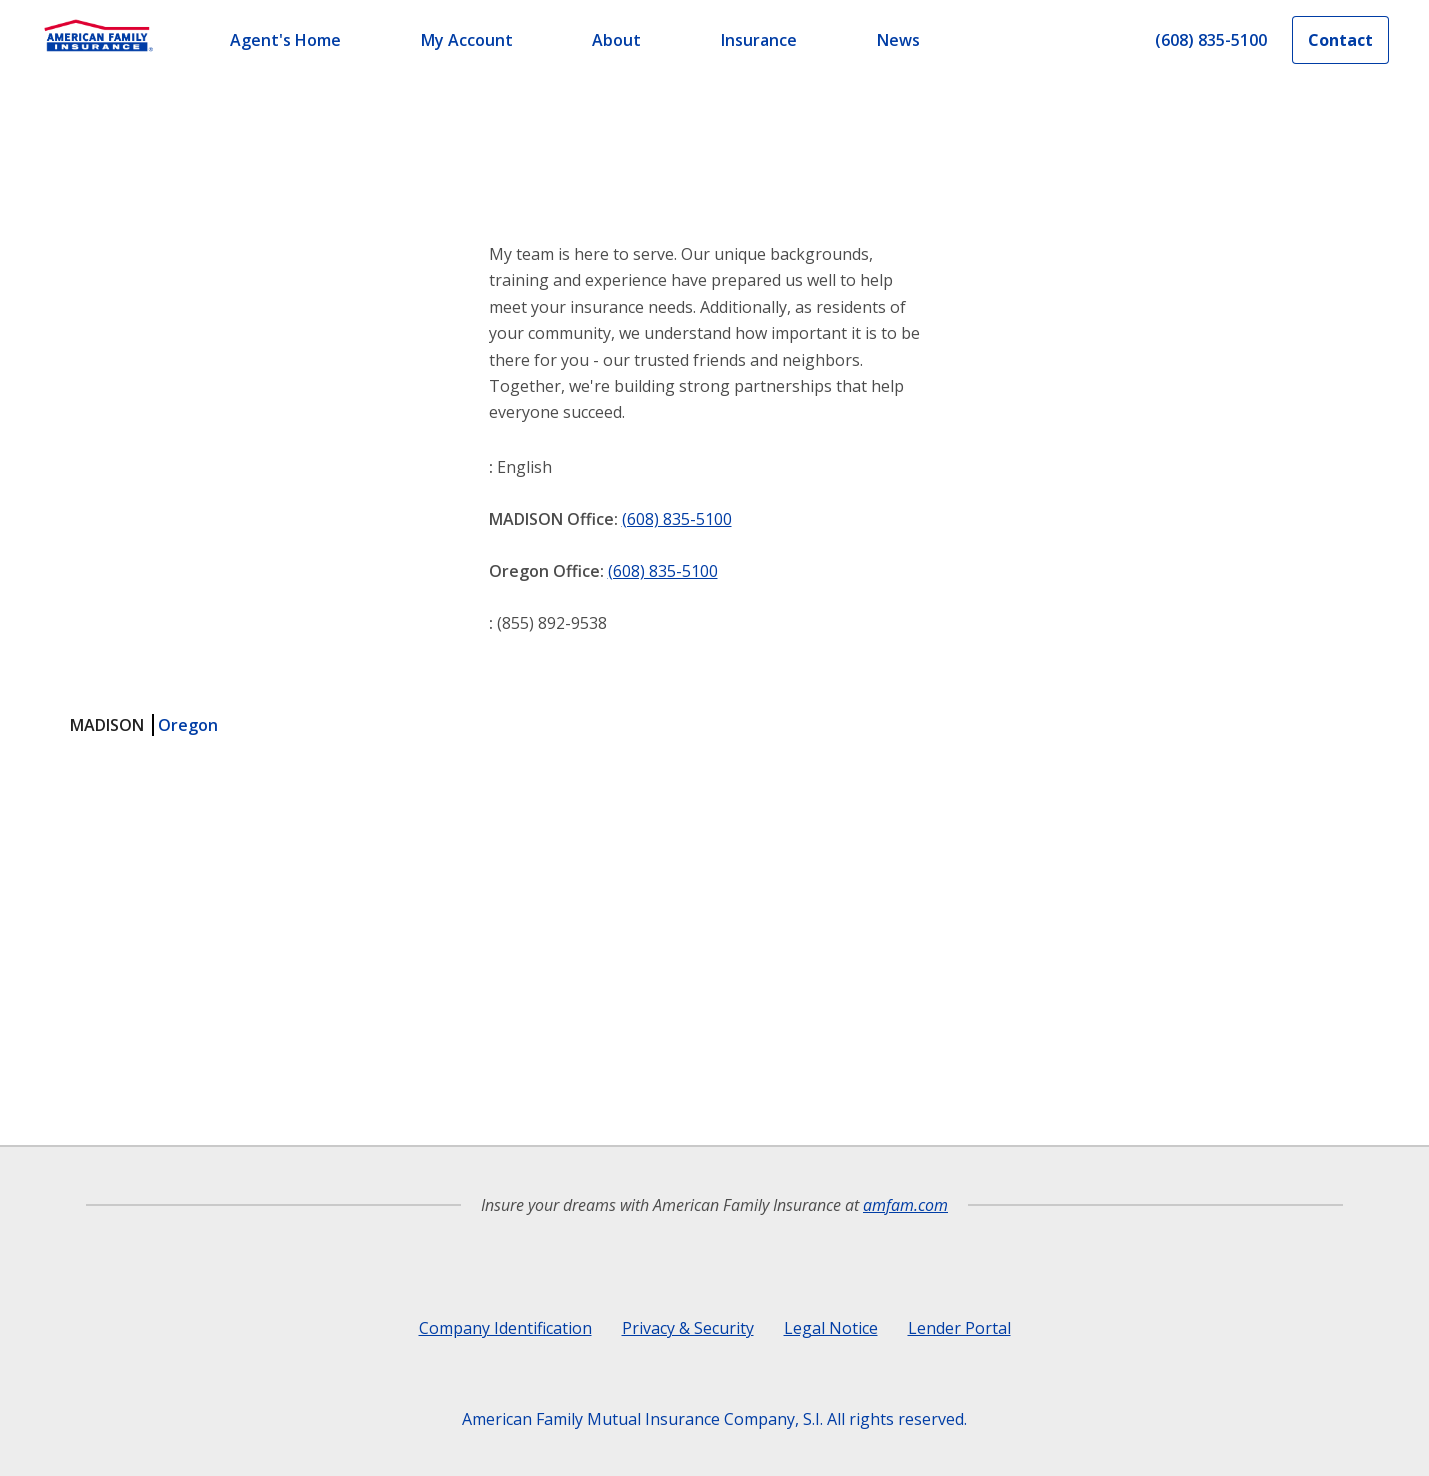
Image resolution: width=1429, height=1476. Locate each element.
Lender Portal (959, 1328)
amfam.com (905, 1205)
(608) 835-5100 (677, 519)
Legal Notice (831, 1328)
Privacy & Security (688, 1328)
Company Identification (505, 1328)
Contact (1340, 40)
